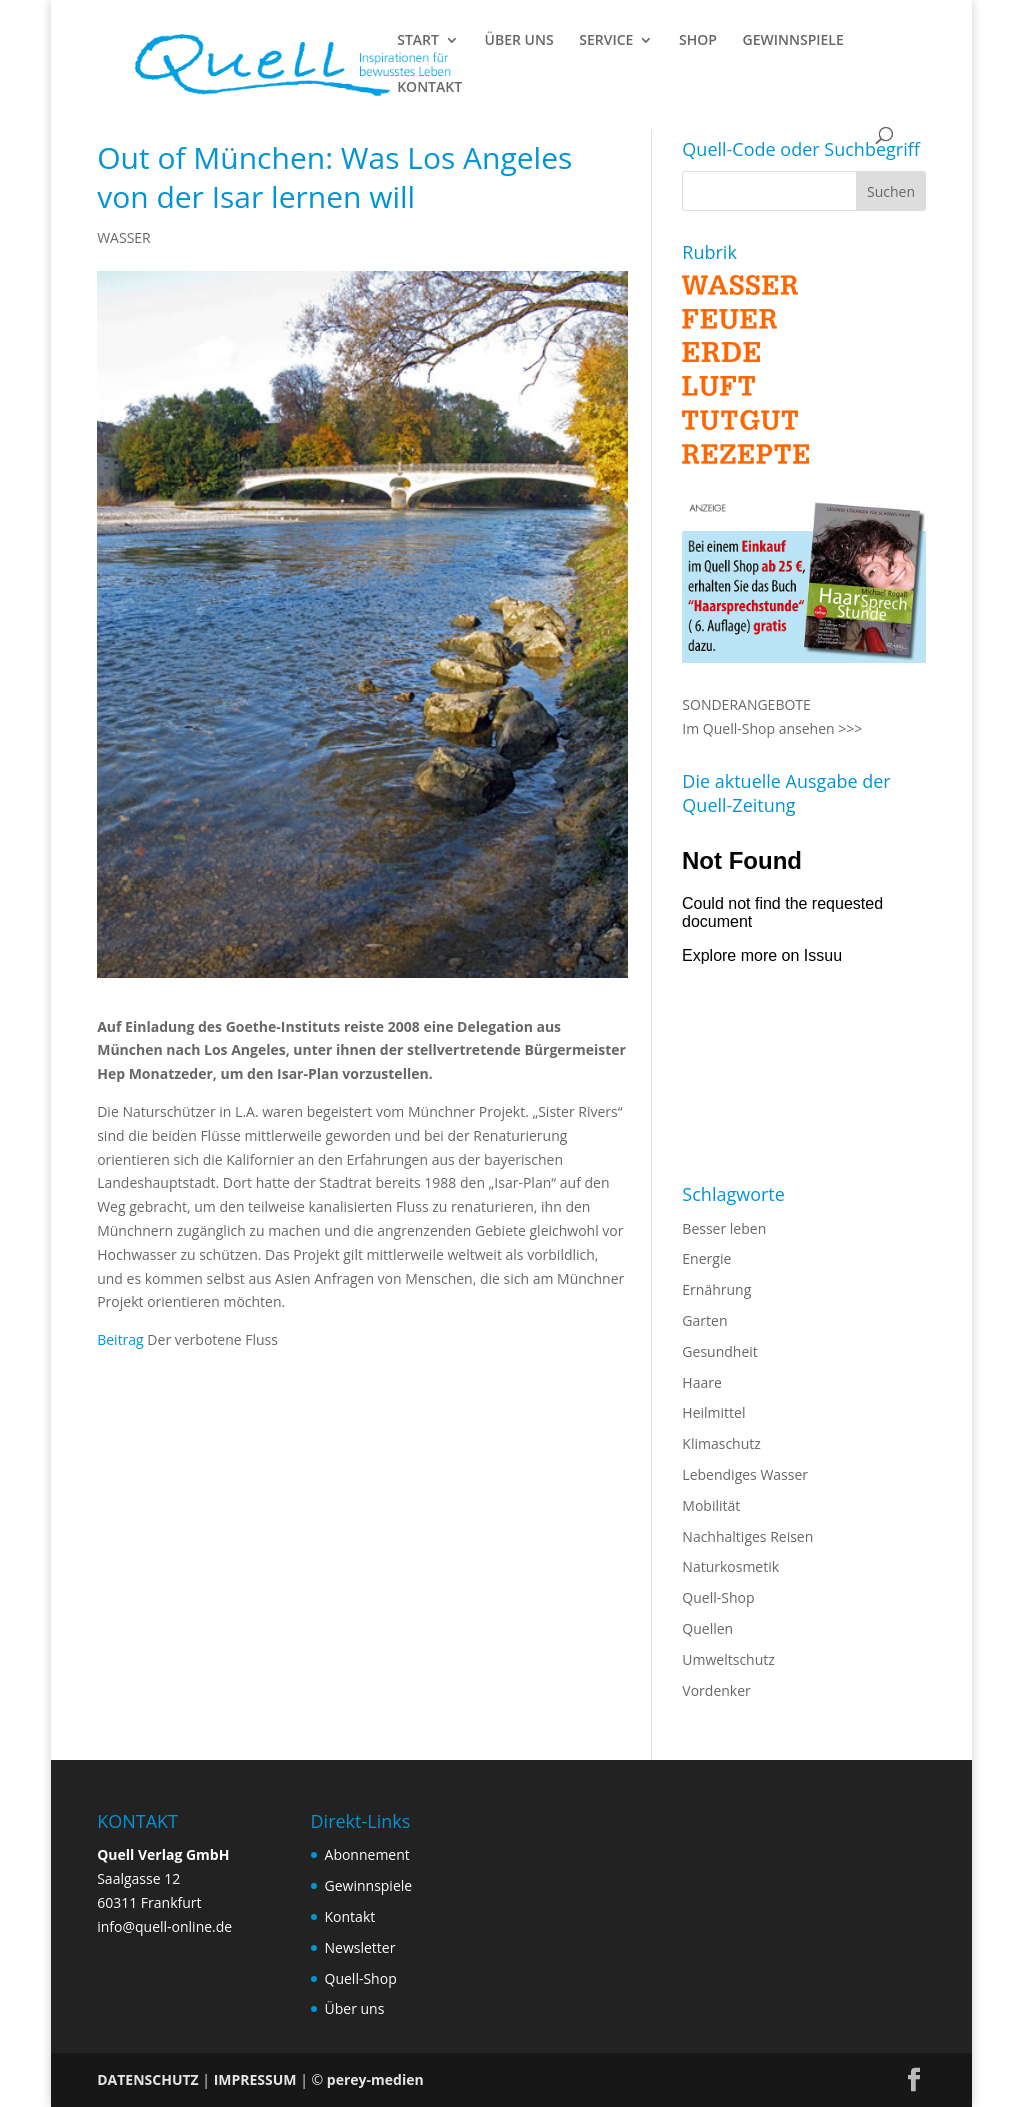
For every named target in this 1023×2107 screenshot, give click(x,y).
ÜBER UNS (519, 41)
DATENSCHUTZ (148, 2079)
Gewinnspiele (369, 1885)
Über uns (355, 2008)
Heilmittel (713, 1412)
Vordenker (716, 1690)
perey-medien (375, 2079)
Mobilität (711, 1505)
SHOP (698, 41)
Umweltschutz (728, 1659)
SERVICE (606, 41)
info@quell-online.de (164, 1926)
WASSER (124, 237)
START (418, 41)
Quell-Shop (718, 1597)
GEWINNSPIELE (793, 41)
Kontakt (350, 1916)
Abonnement (367, 1854)
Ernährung (716, 1289)
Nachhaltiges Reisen (747, 1536)
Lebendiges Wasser (745, 1474)
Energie (706, 1258)
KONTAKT (429, 88)
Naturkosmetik (730, 1566)
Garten (704, 1320)
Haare (701, 1382)
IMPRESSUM (255, 2079)
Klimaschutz (721, 1443)
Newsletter (360, 1947)
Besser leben (724, 1228)
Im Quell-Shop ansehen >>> (772, 728)
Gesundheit (719, 1351)
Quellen (707, 1628)
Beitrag (120, 1339)
